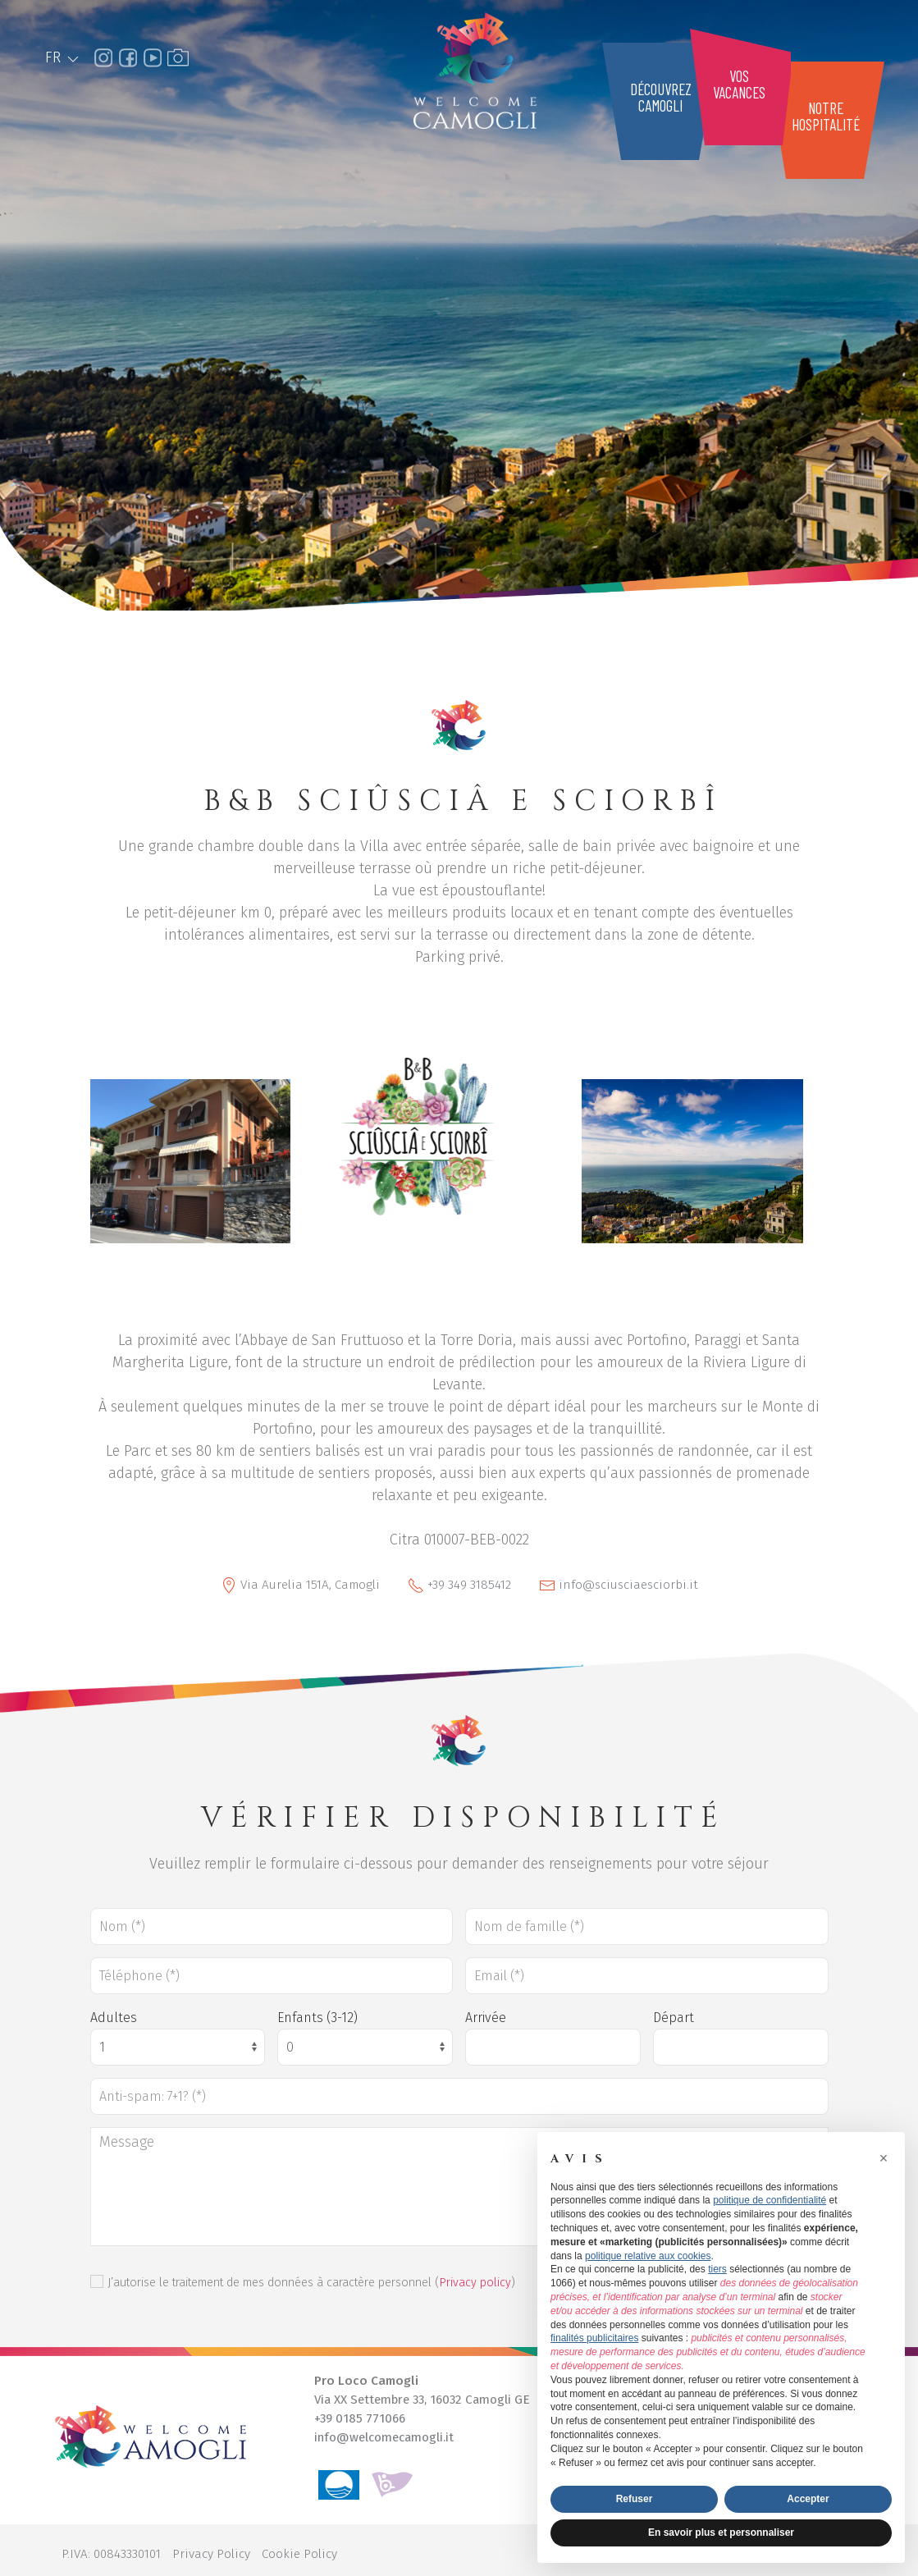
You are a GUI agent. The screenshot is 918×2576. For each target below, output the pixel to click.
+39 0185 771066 (359, 2418)
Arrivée (485, 2017)
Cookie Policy (299, 2553)
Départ (673, 2017)
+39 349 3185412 (469, 1584)
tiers (717, 2269)
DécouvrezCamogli (661, 97)
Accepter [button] (808, 2499)
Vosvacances (739, 84)
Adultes (113, 2017)
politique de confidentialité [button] (769, 2200)
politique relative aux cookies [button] (647, 2256)
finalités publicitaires (594, 2338)
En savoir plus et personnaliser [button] (721, 2532)
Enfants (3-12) (317, 2017)
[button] (883, 2158)
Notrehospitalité (826, 116)
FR (63, 57)
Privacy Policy (211, 2553)
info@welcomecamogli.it (384, 2437)
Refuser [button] (634, 2499)
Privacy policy (475, 2283)
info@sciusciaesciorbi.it (628, 1584)
